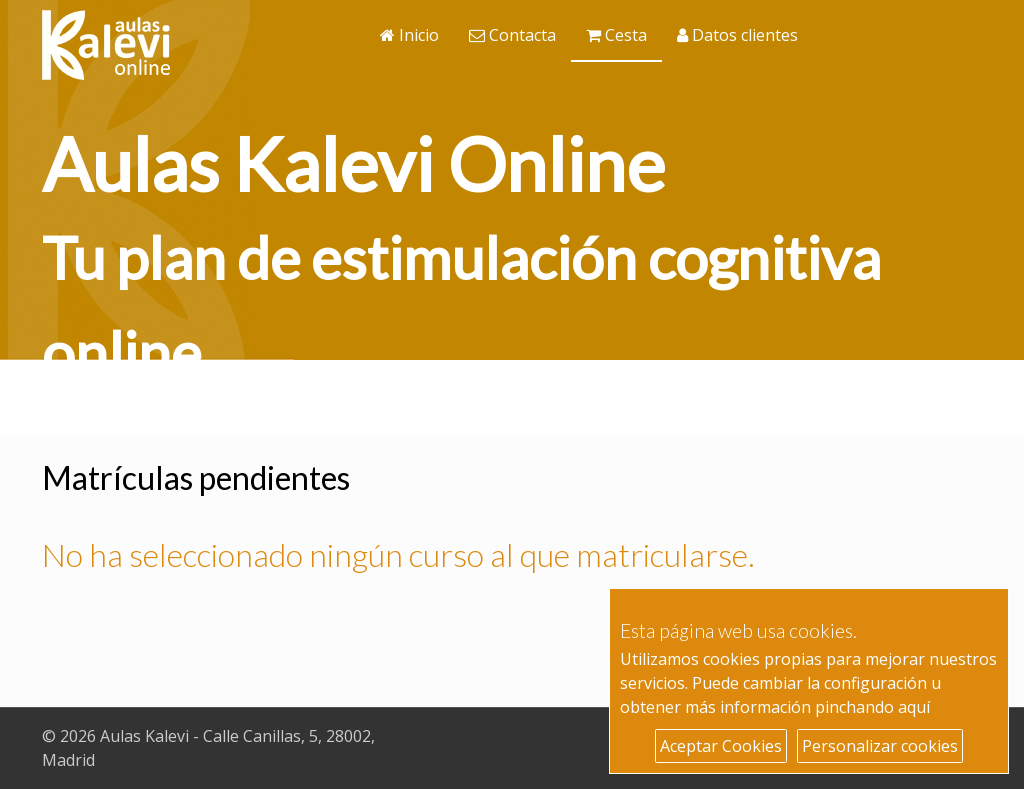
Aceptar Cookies (721, 746)
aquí (914, 707)
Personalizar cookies (880, 746)
